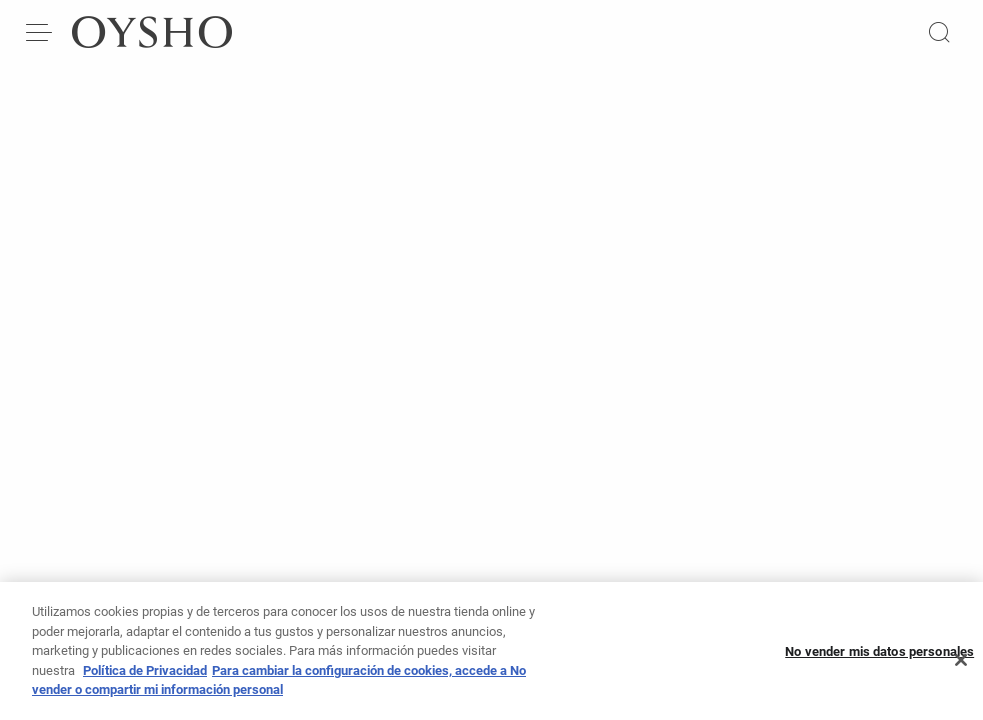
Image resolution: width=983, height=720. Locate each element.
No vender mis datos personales (879, 660)
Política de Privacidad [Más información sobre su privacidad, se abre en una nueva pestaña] (145, 679)
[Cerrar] (961, 669)
